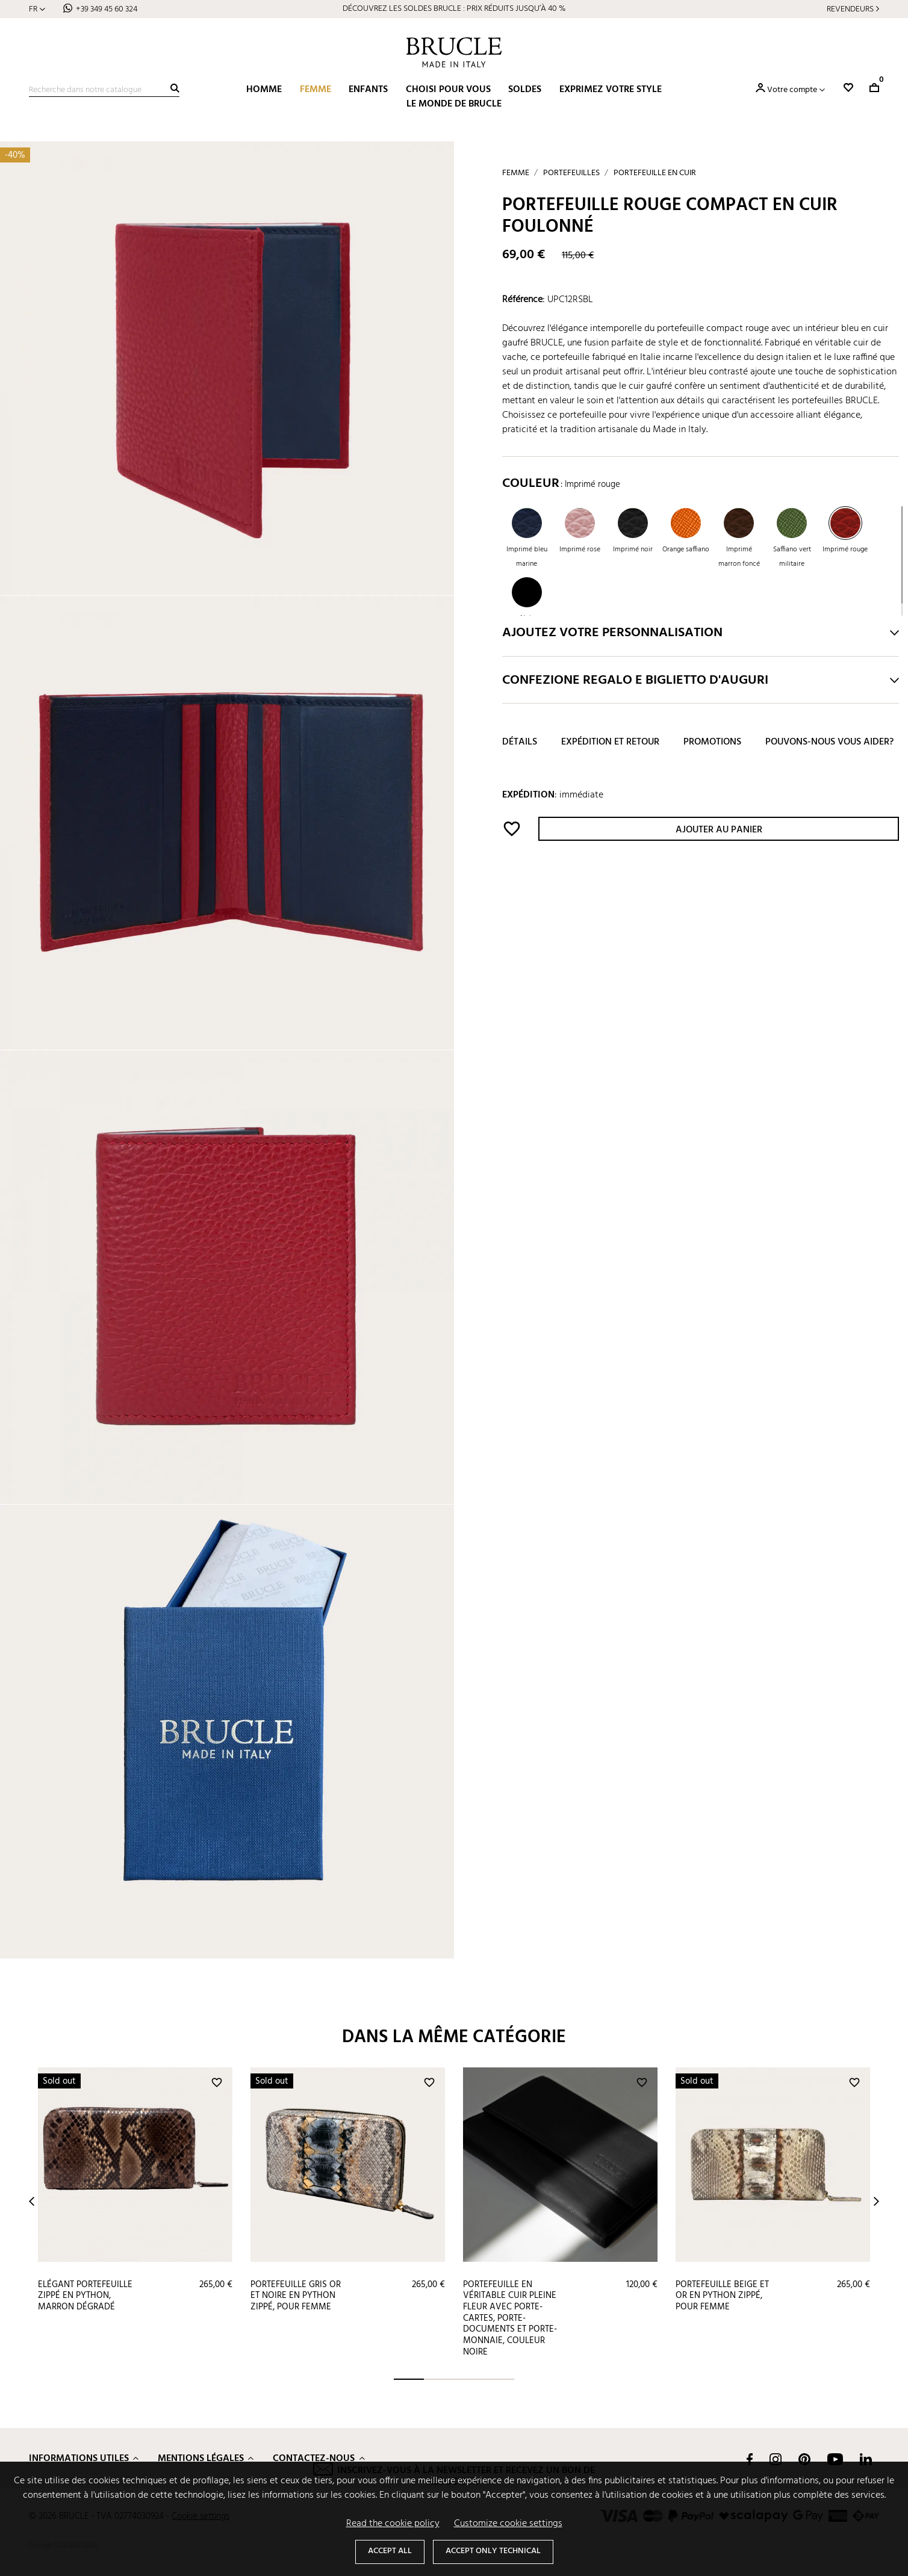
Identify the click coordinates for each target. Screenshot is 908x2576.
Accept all (390, 2551)
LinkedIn (866, 2459)
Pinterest (804, 2459)
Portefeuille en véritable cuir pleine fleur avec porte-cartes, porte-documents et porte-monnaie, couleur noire (510, 2318)
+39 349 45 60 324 (106, 9)
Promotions (712, 742)
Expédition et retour (610, 742)
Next (876, 2201)
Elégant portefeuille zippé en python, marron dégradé (85, 2295)
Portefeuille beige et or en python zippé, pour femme (722, 2295)
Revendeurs (850, 9)
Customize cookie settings (508, 2523)
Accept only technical (493, 2551)
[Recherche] (104, 90)
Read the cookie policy (393, 2523)
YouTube (835, 2459)
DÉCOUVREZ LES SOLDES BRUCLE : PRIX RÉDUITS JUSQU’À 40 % (454, 9)
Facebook (750, 2459)
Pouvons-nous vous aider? (829, 742)
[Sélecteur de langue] (37, 9)
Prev (31, 2201)
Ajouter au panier (719, 830)
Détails (519, 742)
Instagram (776, 2459)
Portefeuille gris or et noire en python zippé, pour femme (295, 2295)
